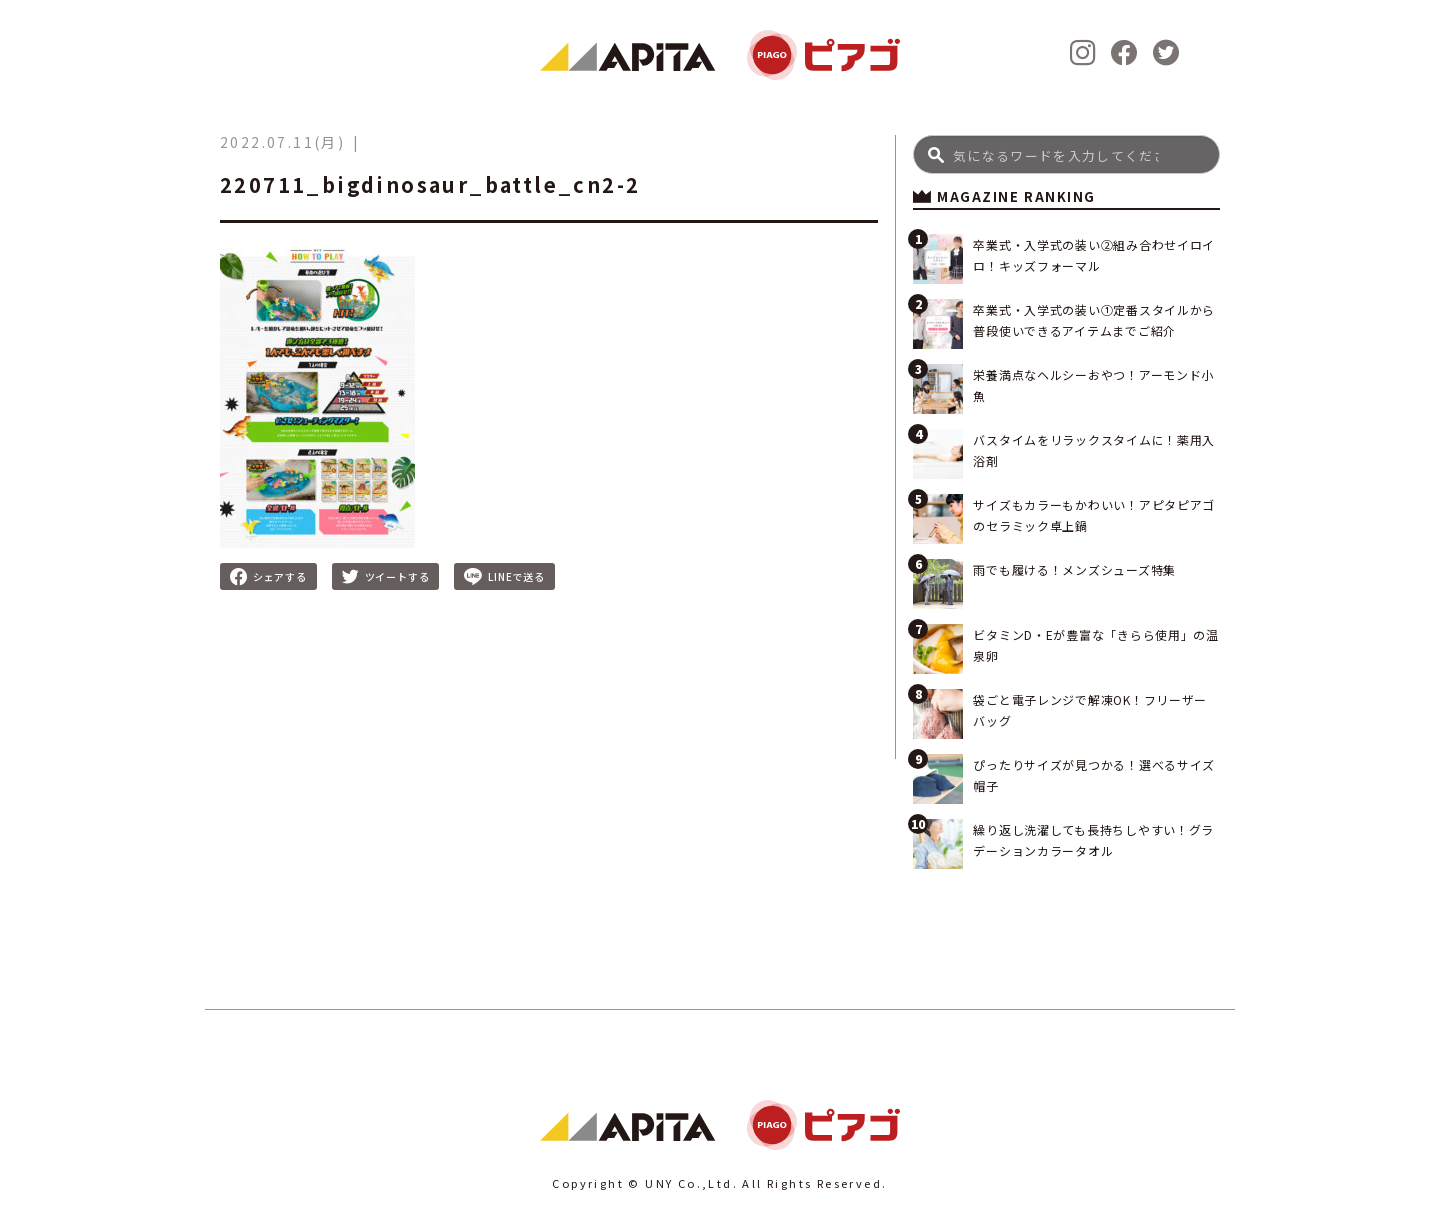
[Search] (1066, 154)
